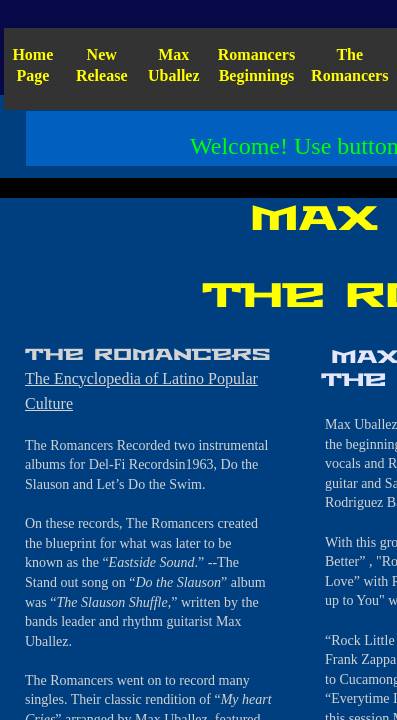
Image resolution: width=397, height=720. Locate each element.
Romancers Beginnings (256, 65)
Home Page (32, 65)
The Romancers (349, 65)
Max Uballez (174, 65)
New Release (102, 65)
